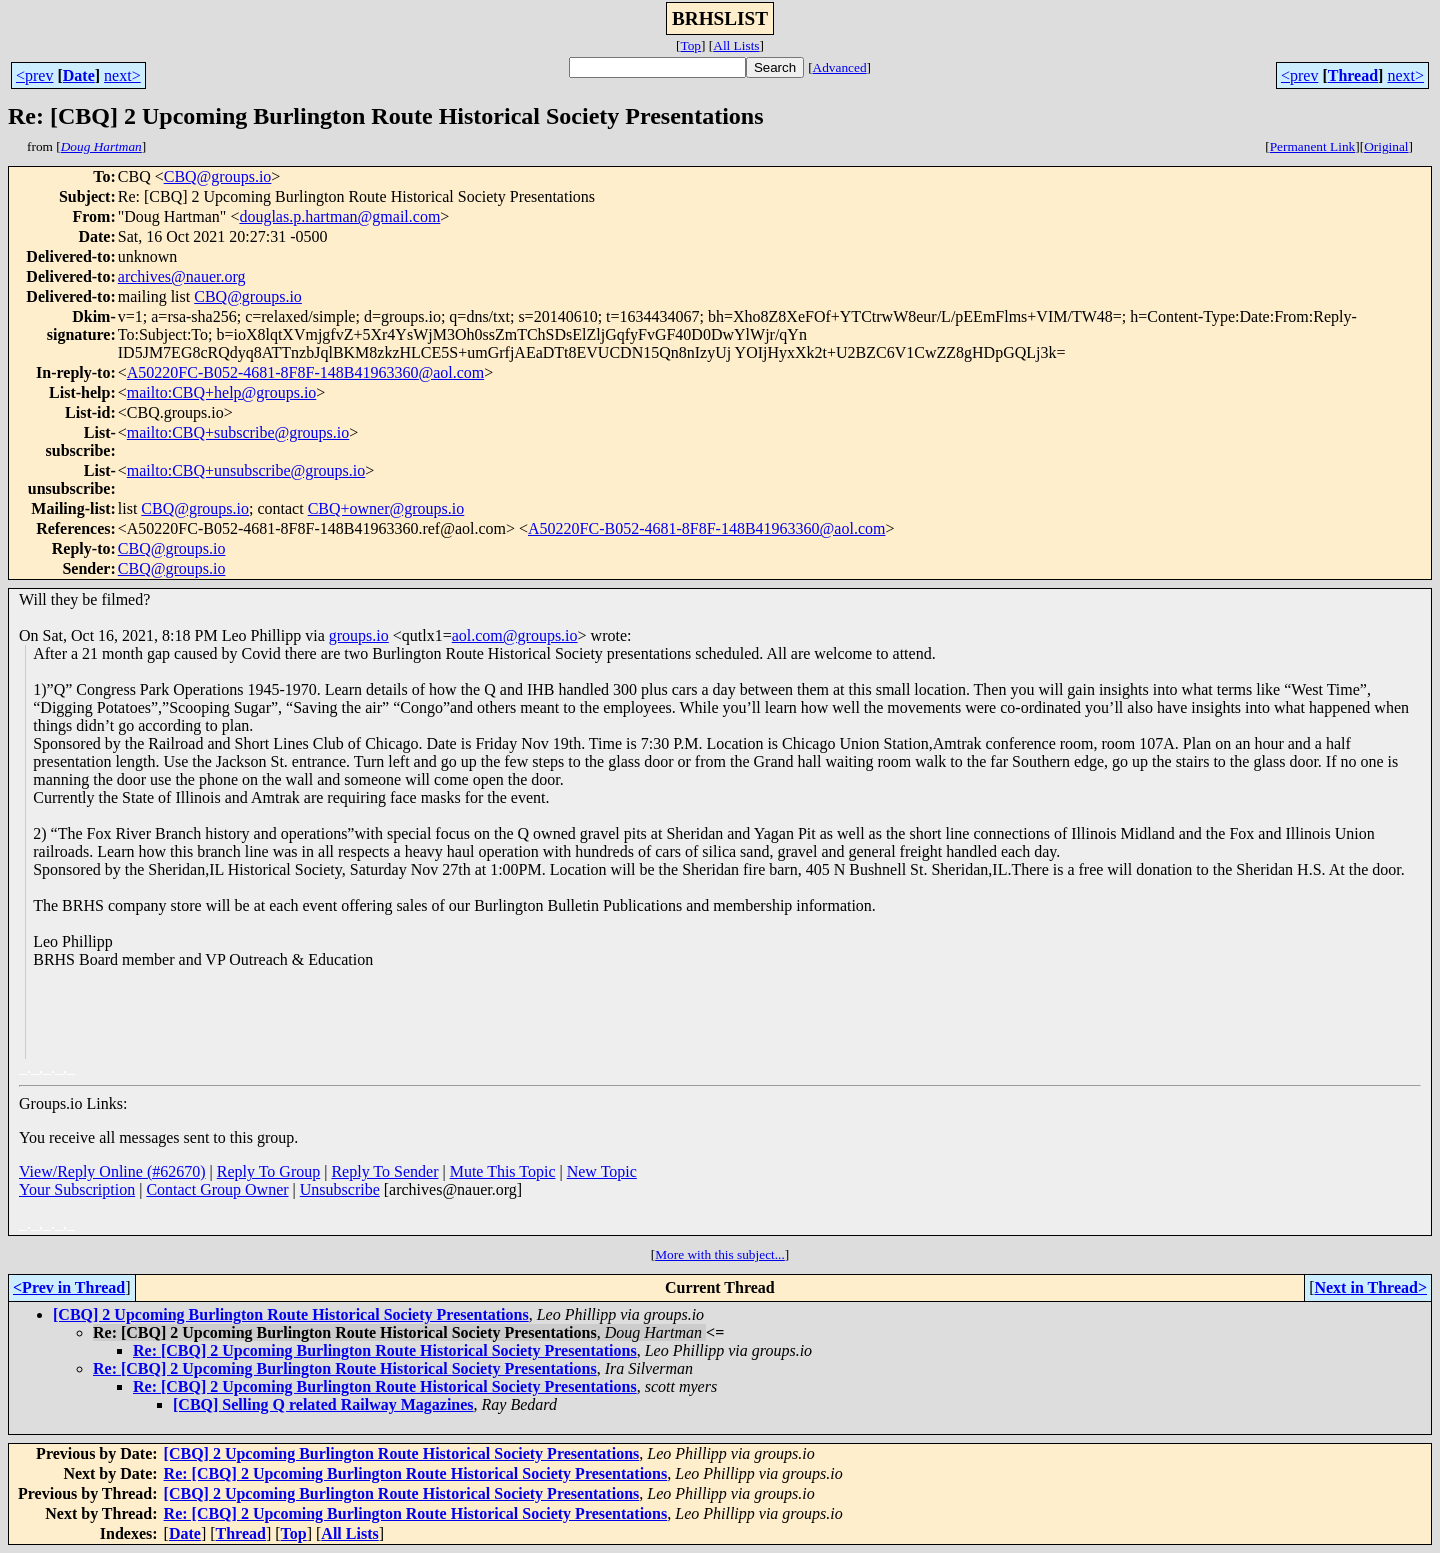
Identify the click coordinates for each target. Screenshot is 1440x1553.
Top (690, 45)
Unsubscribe (340, 1189)
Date (79, 75)
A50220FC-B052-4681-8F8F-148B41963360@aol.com (305, 372)
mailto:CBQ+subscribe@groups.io (238, 432)
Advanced (840, 67)
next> (122, 75)
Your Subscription (77, 1189)
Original (1386, 146)
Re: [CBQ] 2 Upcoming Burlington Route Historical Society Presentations (385, 1350)
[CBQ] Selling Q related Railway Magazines (323, 1404)
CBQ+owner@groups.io (386, 508)
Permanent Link (1313, 146)
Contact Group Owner (217, 1189)
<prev (34, 75)
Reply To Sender (384, 1171)
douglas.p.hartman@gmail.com (339, 216)
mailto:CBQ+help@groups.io (222, 392)
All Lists (736, 45)
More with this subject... (720, 1254)
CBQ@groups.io (218, 176)
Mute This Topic (503, 1171)
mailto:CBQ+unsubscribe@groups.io (246, 470)
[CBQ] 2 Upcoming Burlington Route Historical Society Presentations (291, 1314)
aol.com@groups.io (515, 635)
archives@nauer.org (182, 276)
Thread (1353, 75)
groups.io (359, 635)
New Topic (602, 1171)
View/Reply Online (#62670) (112, 1171)
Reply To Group (268, 1171)
